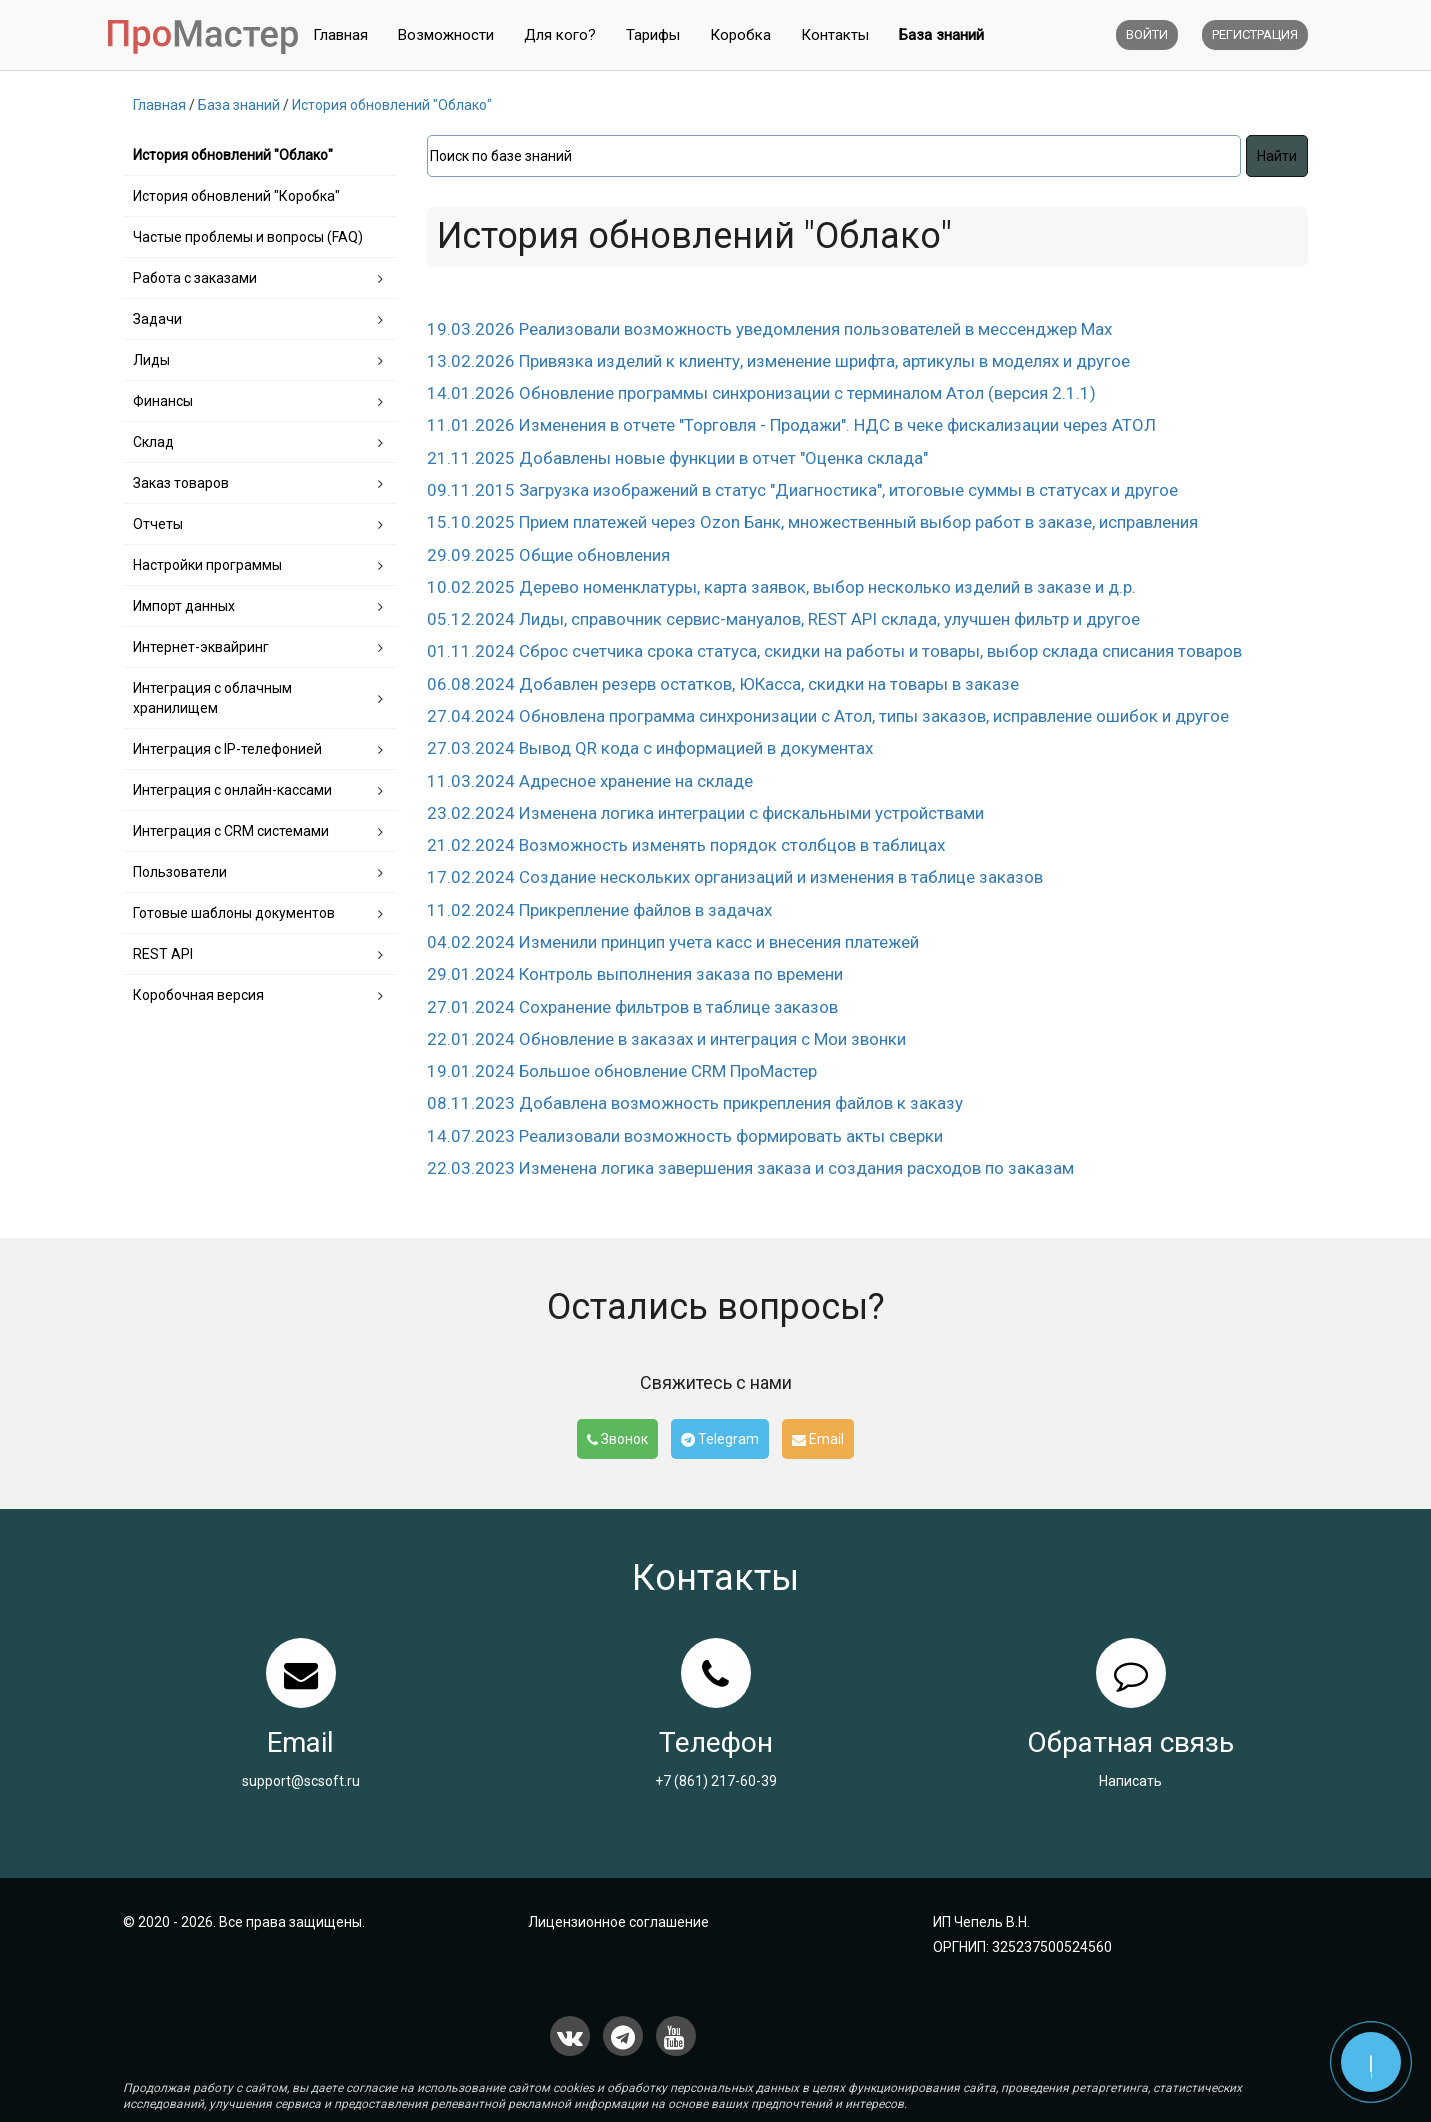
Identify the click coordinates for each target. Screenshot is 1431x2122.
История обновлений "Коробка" (236, 196)
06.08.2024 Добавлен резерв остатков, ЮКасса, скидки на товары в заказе (723, 684)
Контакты (835, 35)
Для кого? (560, 35)
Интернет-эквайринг (201, 647)
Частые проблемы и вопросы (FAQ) (248, 237)
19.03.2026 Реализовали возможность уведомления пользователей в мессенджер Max (769, 329)
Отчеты (158, 524)
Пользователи (180, 872)
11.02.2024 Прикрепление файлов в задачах (599, 910)
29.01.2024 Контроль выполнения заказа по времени (635, 974)
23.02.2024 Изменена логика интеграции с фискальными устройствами (705, 813)
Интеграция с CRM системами (231, 831)
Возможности (446, 35)
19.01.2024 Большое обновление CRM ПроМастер (622, 1071)
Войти (1147, 34)
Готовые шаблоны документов (234, 913)
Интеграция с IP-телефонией (227, 749)
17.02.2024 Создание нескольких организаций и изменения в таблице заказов (735, 877)
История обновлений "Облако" (233, 155)
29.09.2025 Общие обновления (548, 555)
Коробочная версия (198, 995)
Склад (153, 442)
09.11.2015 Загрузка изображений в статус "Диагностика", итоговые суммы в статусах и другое (802, 490)
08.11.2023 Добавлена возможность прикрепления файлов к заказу (695, 1103)
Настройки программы (207, 565)
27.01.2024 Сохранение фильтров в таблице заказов (632, 1007)
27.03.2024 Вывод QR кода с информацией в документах (650, 748)
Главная (340, 35)
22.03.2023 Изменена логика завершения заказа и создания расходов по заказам (750, 1168)
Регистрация (1255, 34)
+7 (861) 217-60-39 (716, 1781)
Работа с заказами (195, 278)
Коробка (740, 35)
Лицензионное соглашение (618, 1922)
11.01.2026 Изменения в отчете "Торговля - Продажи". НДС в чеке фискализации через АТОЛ (791, 425)
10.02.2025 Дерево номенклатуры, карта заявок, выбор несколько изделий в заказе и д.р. (781, 587)
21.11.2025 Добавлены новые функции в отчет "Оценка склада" (677, 458)
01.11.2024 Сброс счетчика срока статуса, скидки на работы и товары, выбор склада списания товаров (834, 651)
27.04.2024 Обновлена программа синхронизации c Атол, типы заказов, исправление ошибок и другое (828, 716)
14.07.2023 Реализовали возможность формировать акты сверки (685, 1136)
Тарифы (653, 35)
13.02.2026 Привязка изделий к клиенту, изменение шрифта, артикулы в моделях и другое (778, 361)
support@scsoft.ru (301, 1781)
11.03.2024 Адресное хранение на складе (590, 781)
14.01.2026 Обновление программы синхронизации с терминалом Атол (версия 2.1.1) (761, 393)
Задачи (157, 319)
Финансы (163, 401)
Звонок (617, 1439)
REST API (163, 954)
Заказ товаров (181, 483)
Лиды (151, 360)
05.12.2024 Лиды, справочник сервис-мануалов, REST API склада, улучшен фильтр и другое (783, 619)
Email (818, 1439)
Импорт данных (184, 606)
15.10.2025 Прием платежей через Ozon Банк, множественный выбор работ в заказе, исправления (812, 522)
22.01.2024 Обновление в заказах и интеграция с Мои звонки (666, 1039)
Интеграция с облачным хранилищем (212, 698)
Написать (1130, 1781)
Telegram (720, 1439)
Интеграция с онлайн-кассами (232, 790)
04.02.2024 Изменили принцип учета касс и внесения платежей (673, 942)
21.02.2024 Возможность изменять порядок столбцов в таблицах (686, 845)
